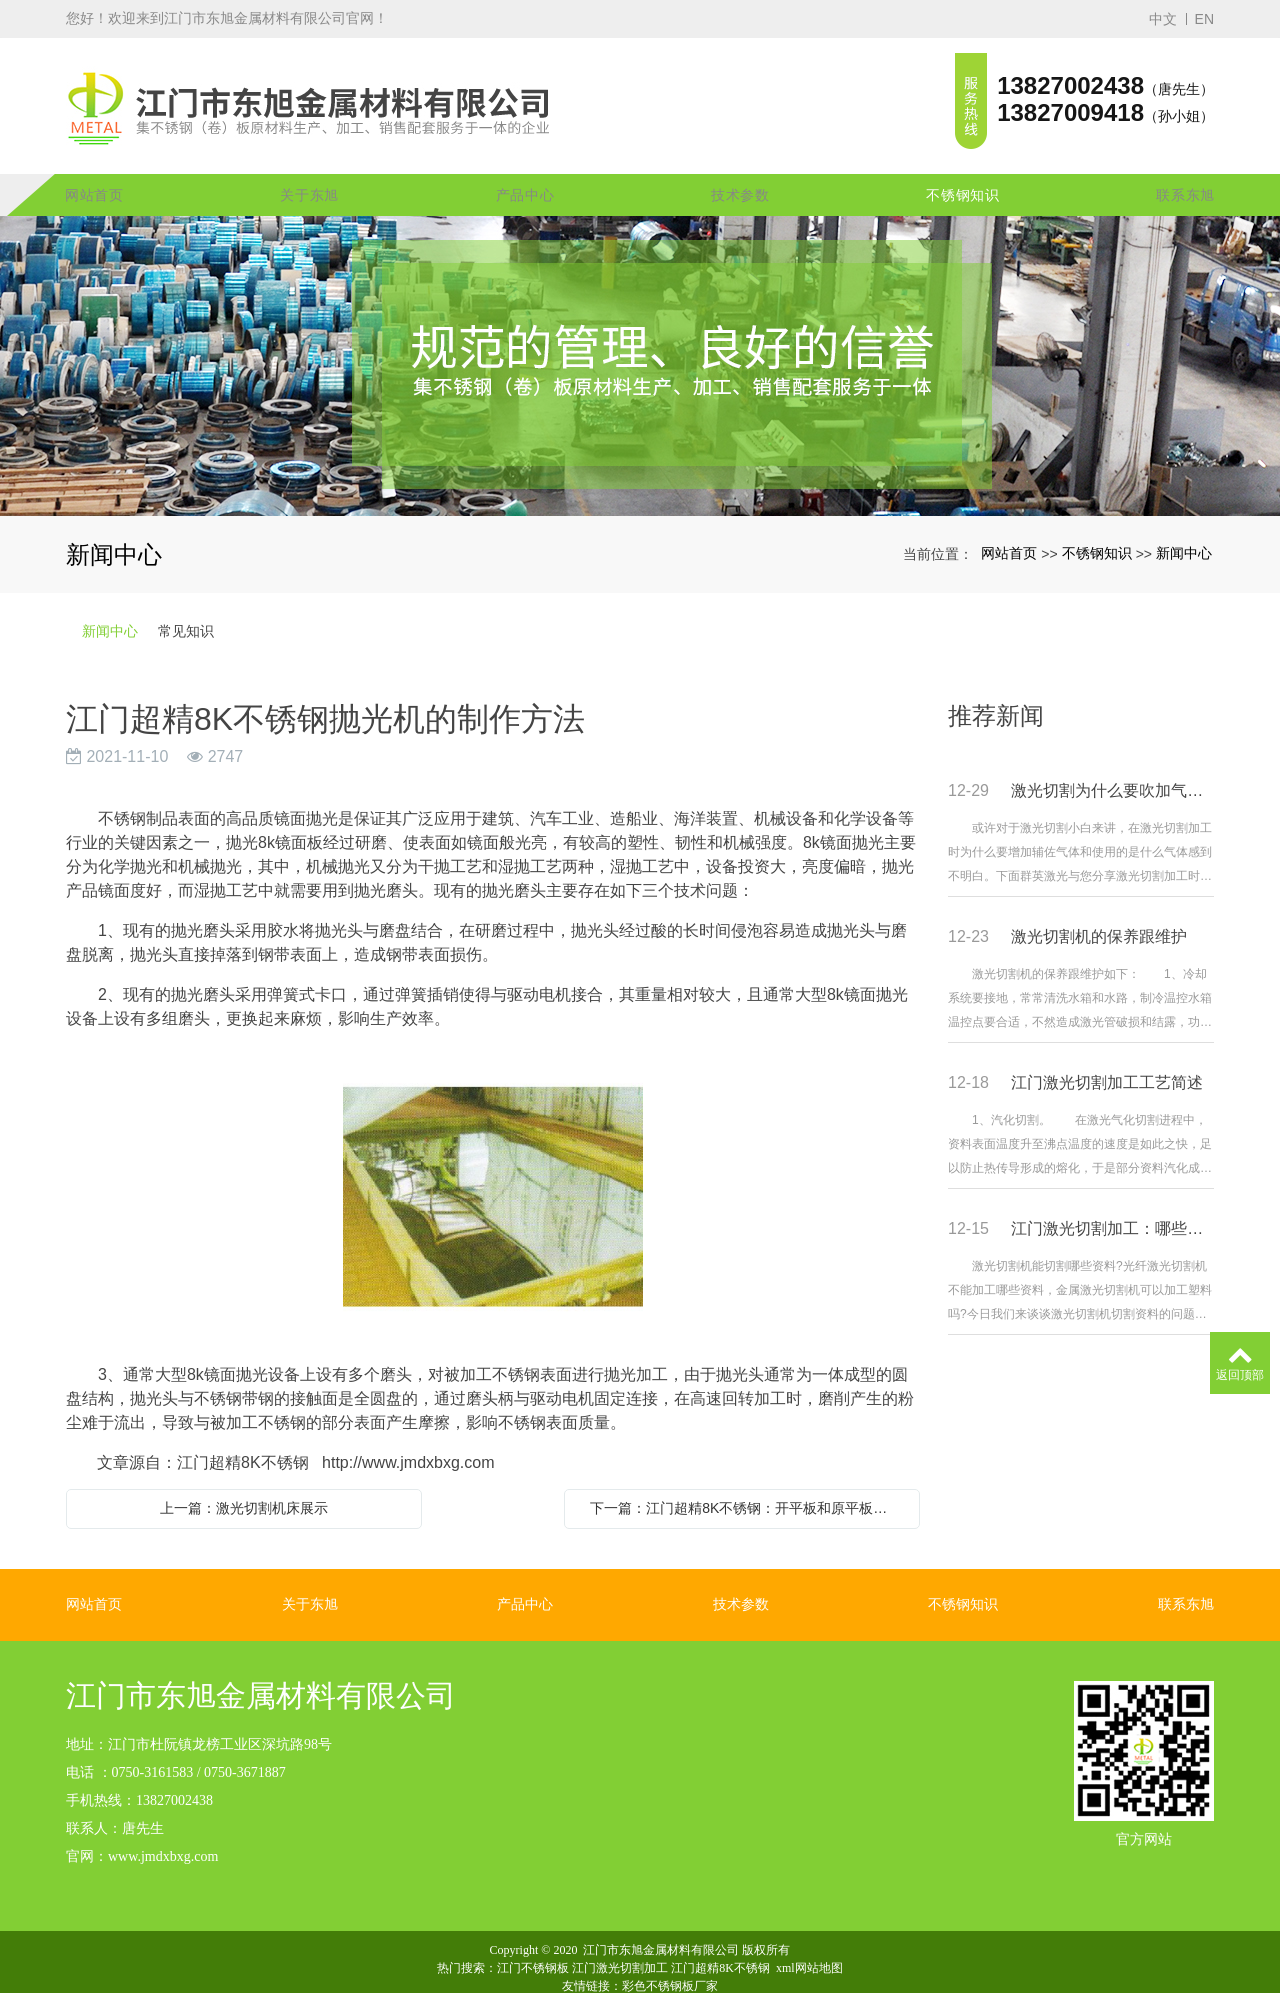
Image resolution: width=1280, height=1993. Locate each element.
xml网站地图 (809, 1938)
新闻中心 (1184, 523)
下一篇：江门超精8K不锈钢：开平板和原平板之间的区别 (747, 1478)
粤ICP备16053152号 (640, 1974)
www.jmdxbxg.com (163, 1826)
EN (1204, 19)
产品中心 (525, 165)
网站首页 (94, 165)
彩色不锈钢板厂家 (670, 1956)
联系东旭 (1185, 165)
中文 (1163, 19)
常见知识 (186, 601)
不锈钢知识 (963, 165)
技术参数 (740, 165)
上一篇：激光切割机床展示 (244, 1478)
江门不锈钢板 (533, 1938)
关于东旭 (309, 165)
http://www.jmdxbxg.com (408, 1432)
